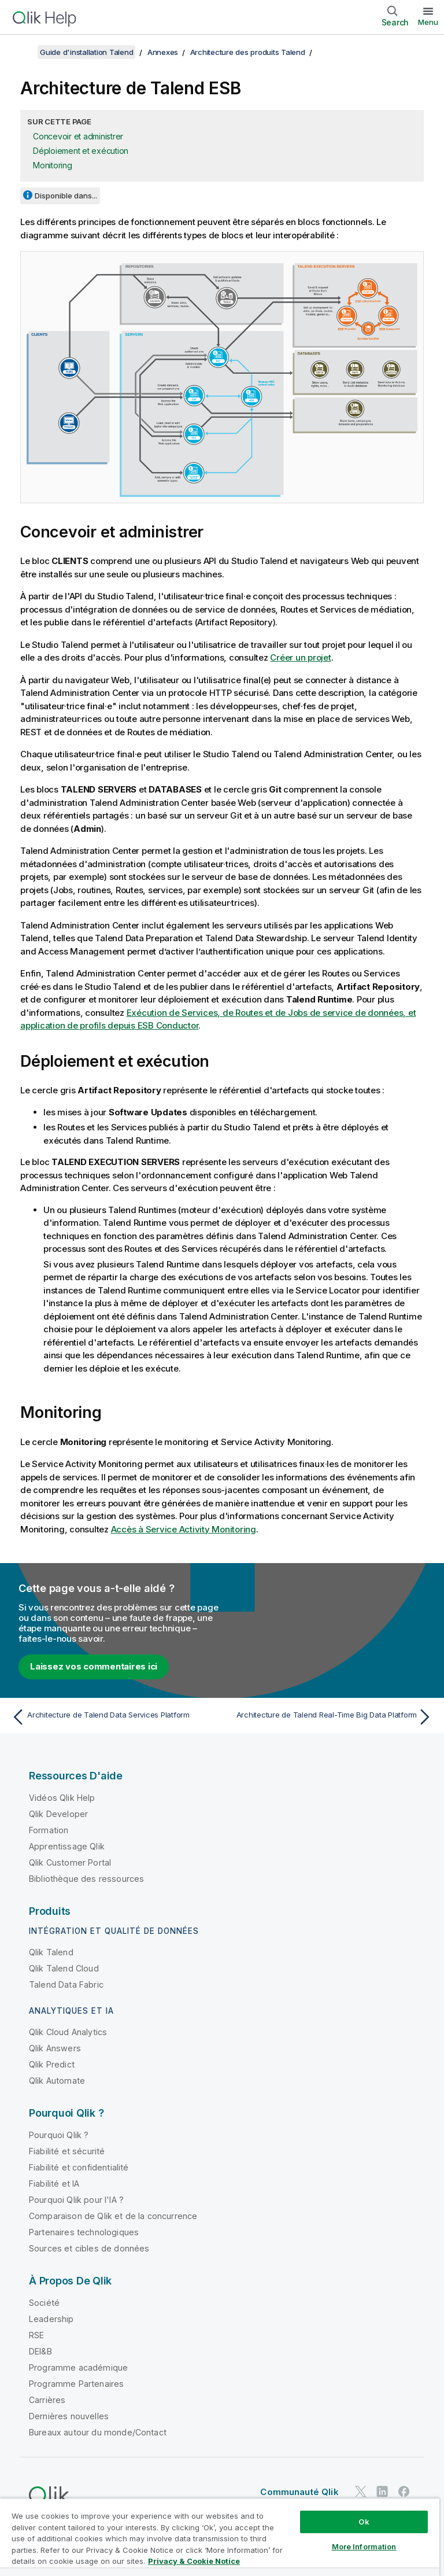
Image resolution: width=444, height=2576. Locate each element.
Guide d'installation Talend (86, 52)
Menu (428, 22)
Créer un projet (300, 657)
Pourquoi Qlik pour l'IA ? (76, 2200)
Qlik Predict (52, 2064)
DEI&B (40, 2351)
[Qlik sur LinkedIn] (382, 2491)
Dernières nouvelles (69, 2416)
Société (44, 2303)
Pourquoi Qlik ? (58, 2135)
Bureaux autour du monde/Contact (97, 2432)
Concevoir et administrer (78, 136)
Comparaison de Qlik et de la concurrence (113, 2216)
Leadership (51, 2319)
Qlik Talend (51, 1952)
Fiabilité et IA (54, 2183)
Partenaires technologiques (84, 2232)
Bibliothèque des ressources (86, 1879)
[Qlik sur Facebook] (404, 2491)
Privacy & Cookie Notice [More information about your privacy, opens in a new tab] (194, 2561)
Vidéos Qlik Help (62, 1798)
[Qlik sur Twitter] (360, 2491)
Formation (48, 1830)
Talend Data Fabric (66, 1984)
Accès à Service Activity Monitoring (183, 1529)
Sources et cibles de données (89, 2248)
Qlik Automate (57, 2080)
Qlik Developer (58, 1814)
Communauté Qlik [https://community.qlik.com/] (299, 2491)
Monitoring (52, 165)
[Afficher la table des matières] (23, 52)
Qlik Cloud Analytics (68, 2032)
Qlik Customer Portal (70, 1862)
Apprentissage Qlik (67, 1846)
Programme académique (78, 2367)
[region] (219, 2537)
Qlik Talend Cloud (64, 1968)
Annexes (162, 52)
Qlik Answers (55, 2048)
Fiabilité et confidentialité (78, 2167)
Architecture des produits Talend (247, 52)
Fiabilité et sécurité (67, 2151)
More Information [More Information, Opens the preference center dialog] (364, 2546)
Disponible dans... (66, 195)
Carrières (47, 2400)
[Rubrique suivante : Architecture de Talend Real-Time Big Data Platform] (330, 1716)
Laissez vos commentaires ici (93, 1666)
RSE (36, 2335)
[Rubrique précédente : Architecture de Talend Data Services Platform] (113, 1716)
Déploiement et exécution (80, 151)
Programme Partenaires (76, 2384)
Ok (363, 2521)
